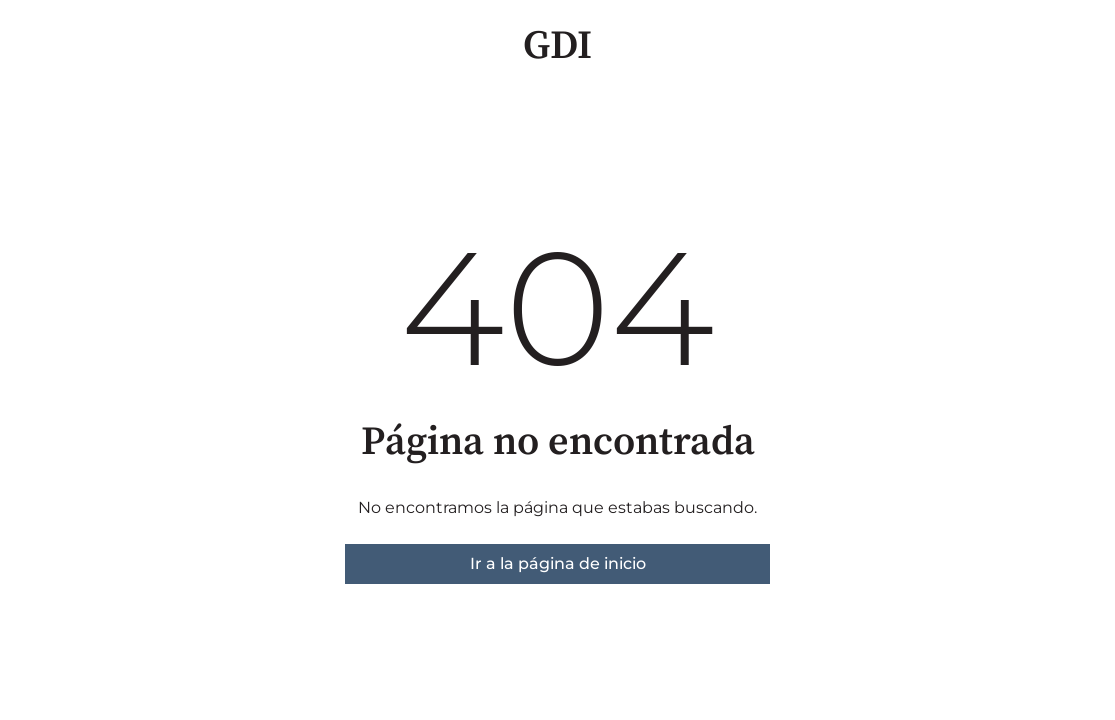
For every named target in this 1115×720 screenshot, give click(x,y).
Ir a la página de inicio (558, 563)
